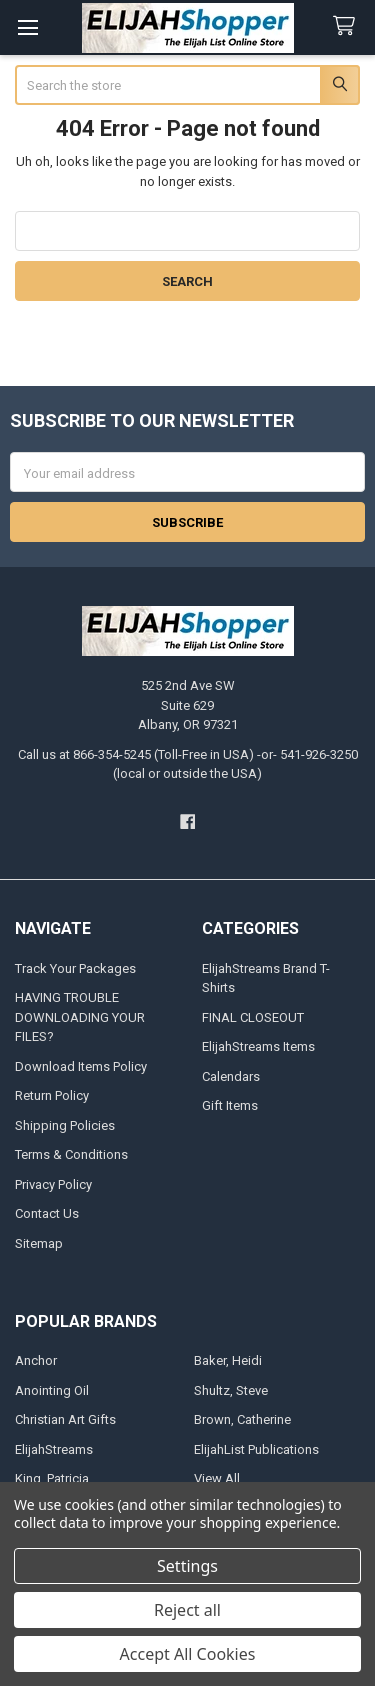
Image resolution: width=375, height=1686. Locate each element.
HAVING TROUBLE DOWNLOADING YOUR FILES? (80, 1017)
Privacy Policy (53, 1184)
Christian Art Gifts (65, 1419)
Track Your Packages (75, 968)
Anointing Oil (52, 1390)
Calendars (231, 1076)
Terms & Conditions (71, 1154)
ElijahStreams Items (258, 1046)
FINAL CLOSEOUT (253, 1017)
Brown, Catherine (242, 1419)
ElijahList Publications (256, 1449)
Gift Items (230, 1105)
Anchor (36, 1360)
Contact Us (47, 1213)
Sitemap (39, 1243)
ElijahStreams (54, 1449)
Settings (187, 1566)
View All (217, 1478)
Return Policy (52, 1095)
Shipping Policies (65, 1125)
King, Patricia (52, 1478)
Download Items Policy (81, 1066)
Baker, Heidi (228, 1360)
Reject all (187, 1610)
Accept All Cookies (188, 1654)
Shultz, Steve (231, 1390)
